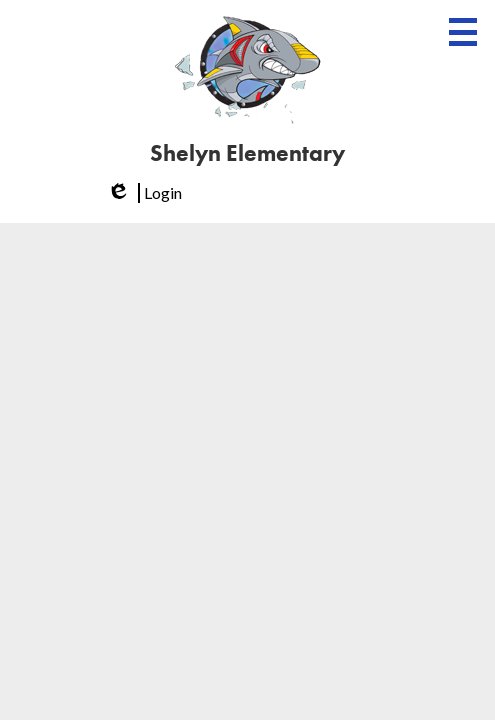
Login (143, 193)
